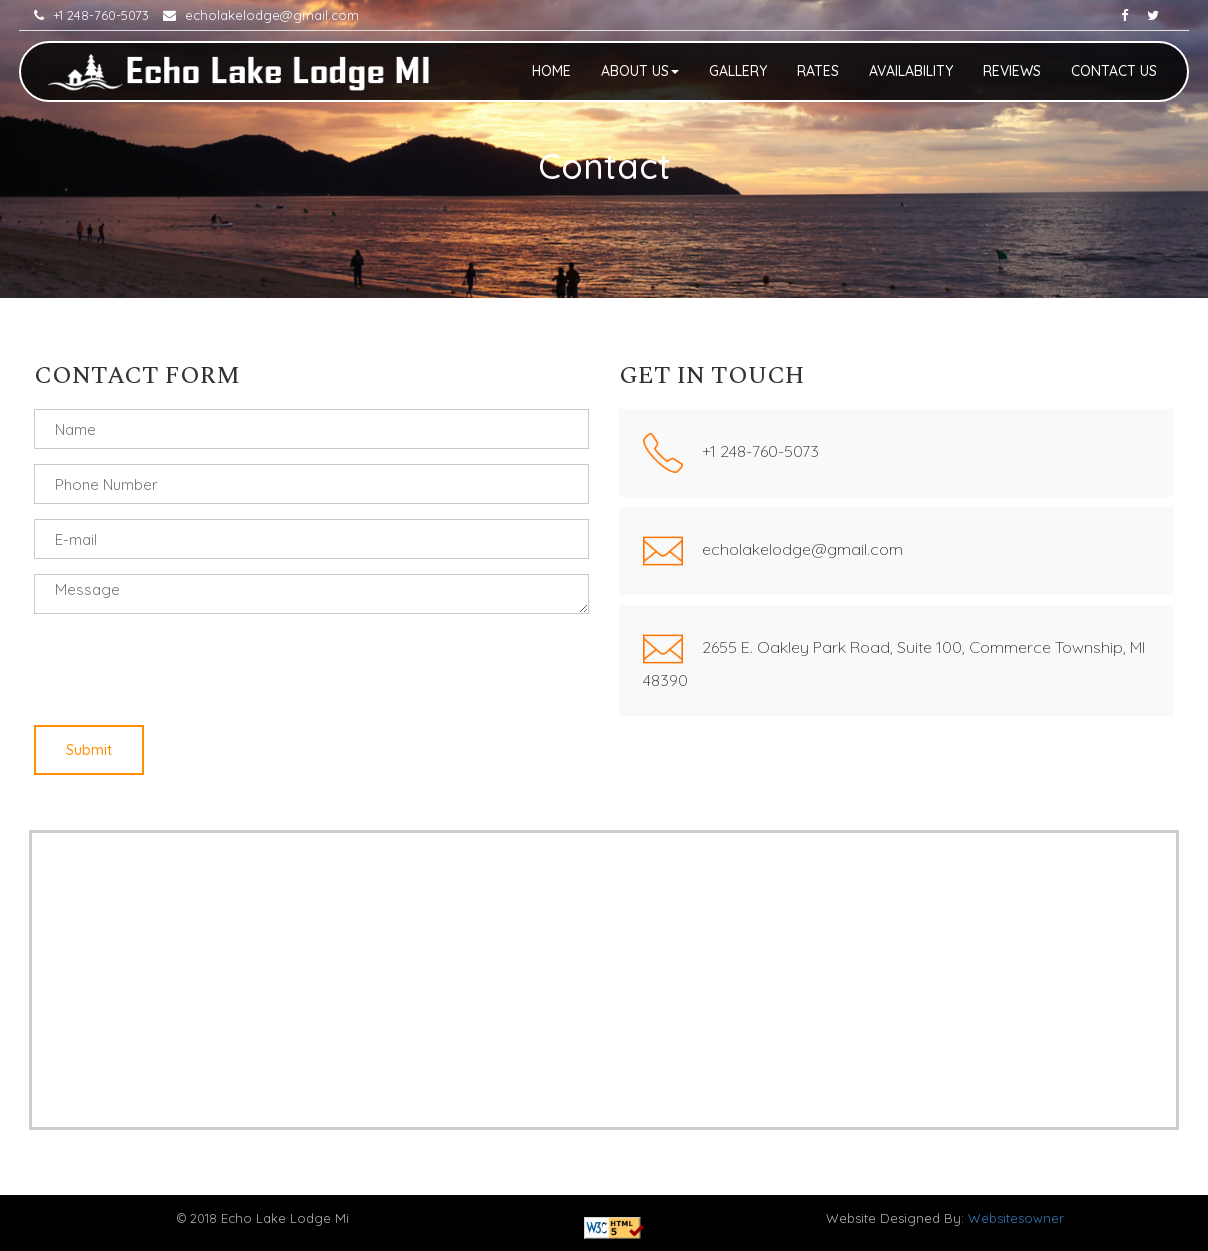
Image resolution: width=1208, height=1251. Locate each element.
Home (551, 71)
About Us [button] (640, 71)
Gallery (738, 71)
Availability (911, 71)
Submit (89, 750)
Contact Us (1114, 71)
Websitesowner (1016, 1218)
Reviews (1012, 71)
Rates (818, 71)
